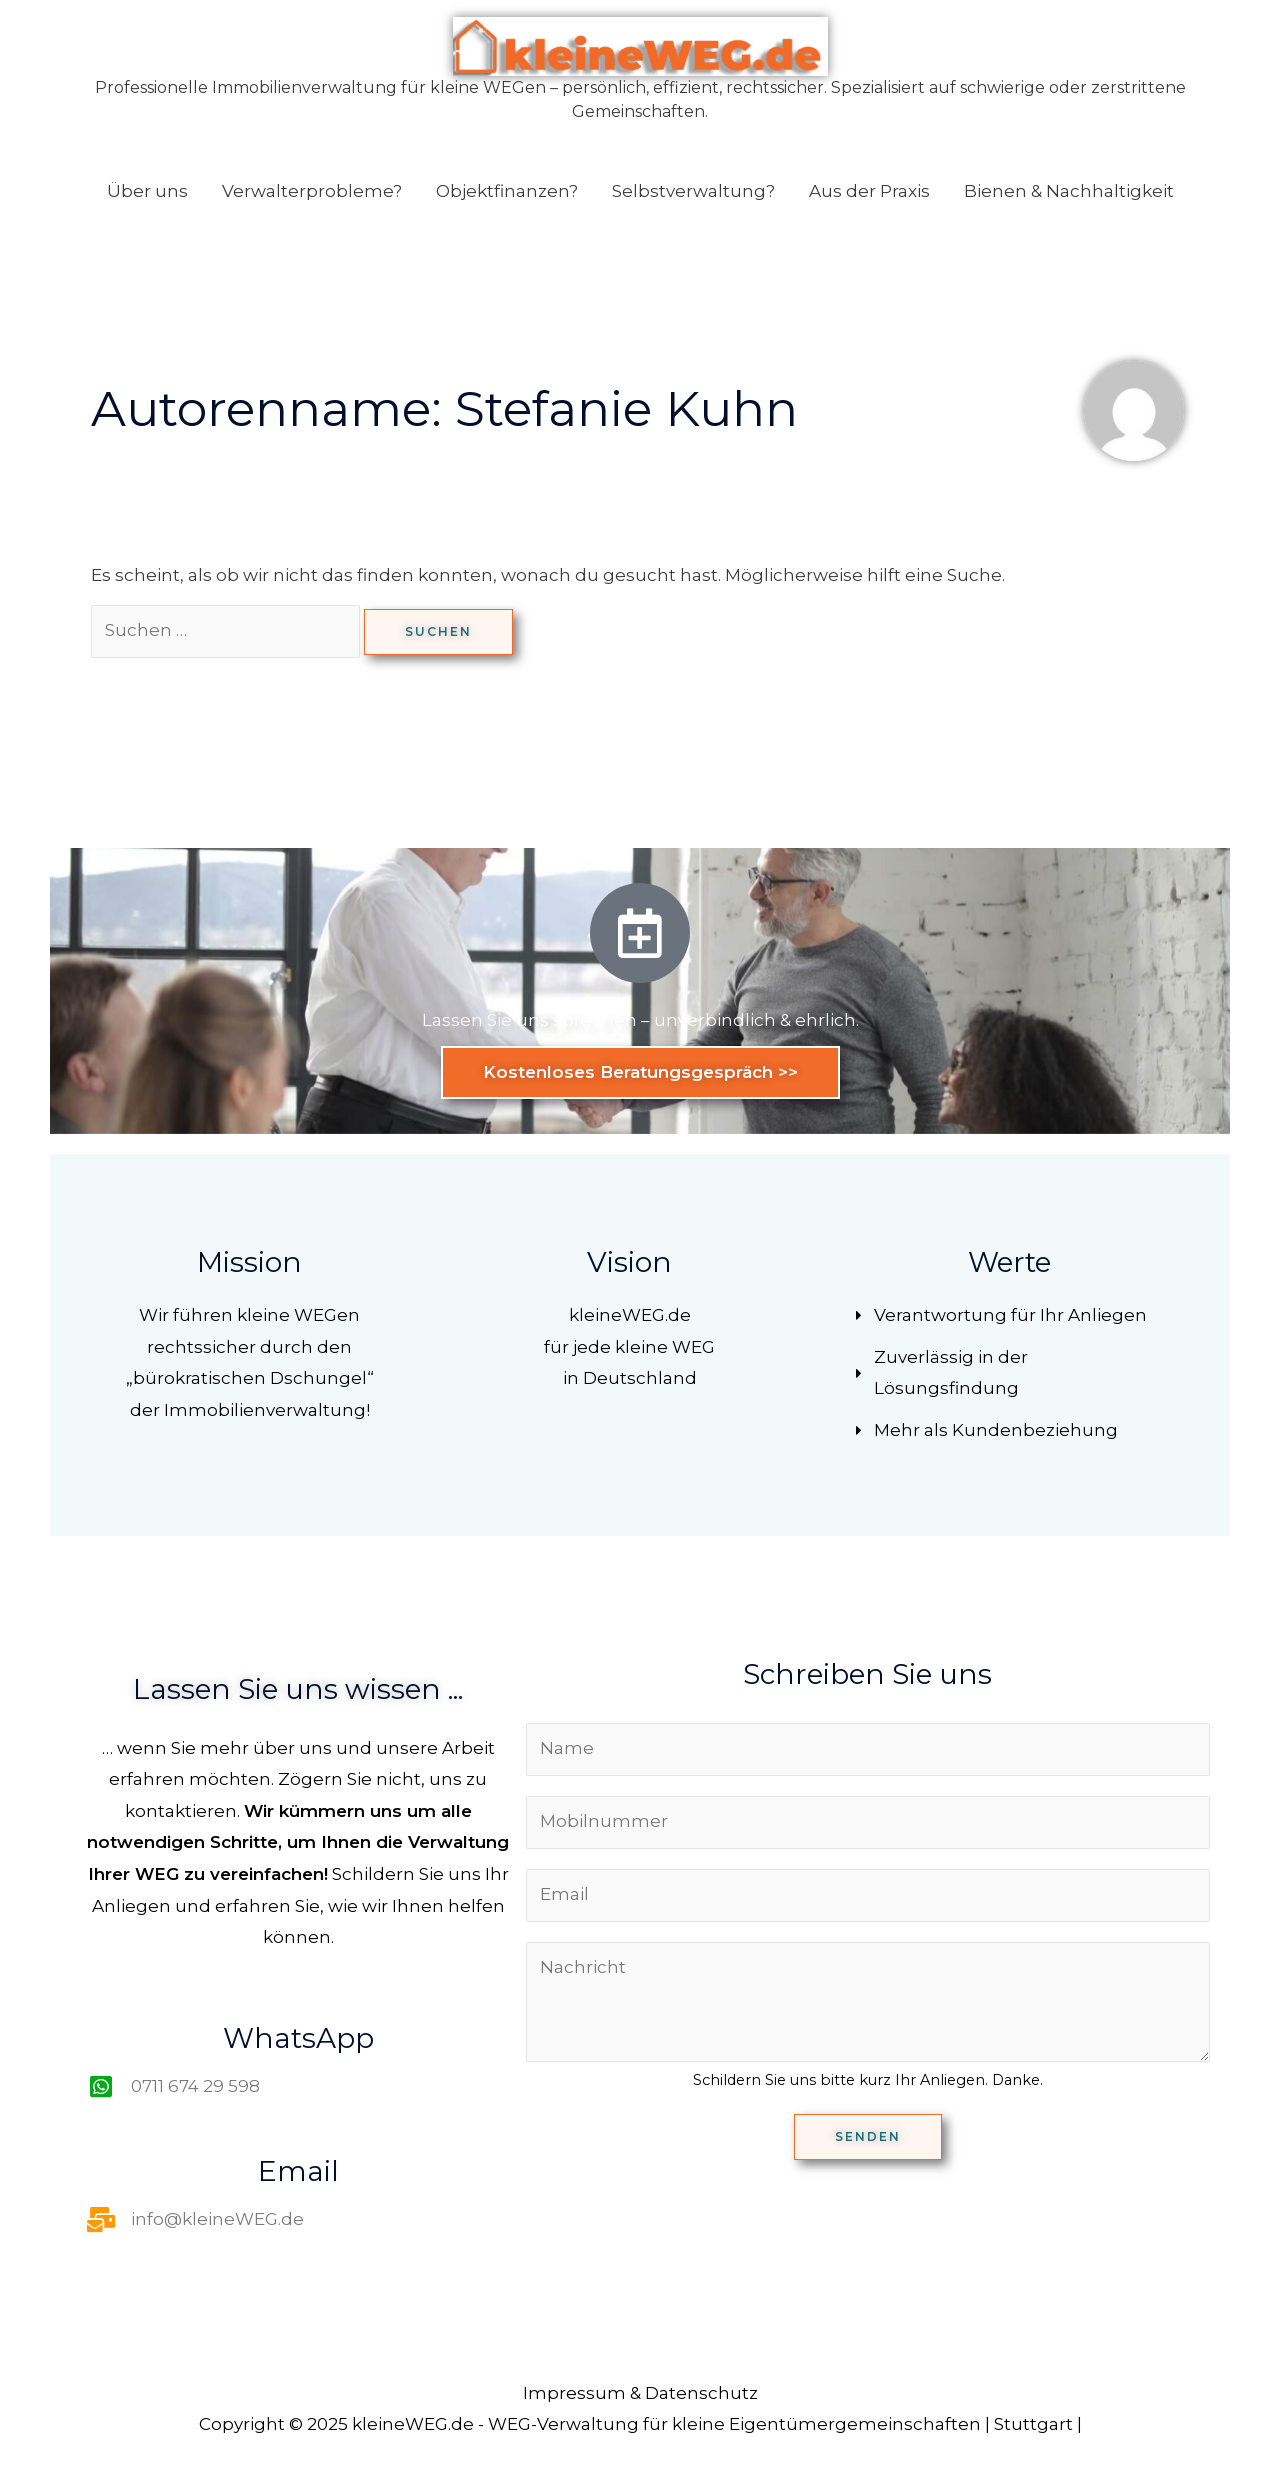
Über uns (147, 191)
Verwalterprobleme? (312, 191)
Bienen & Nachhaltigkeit (1069, 191)
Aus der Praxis (869, 191)
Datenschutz (701, 2393)
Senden (868, 2136)
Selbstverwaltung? (693, 191)
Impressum (574, 2393)
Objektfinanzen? (507, 191)
